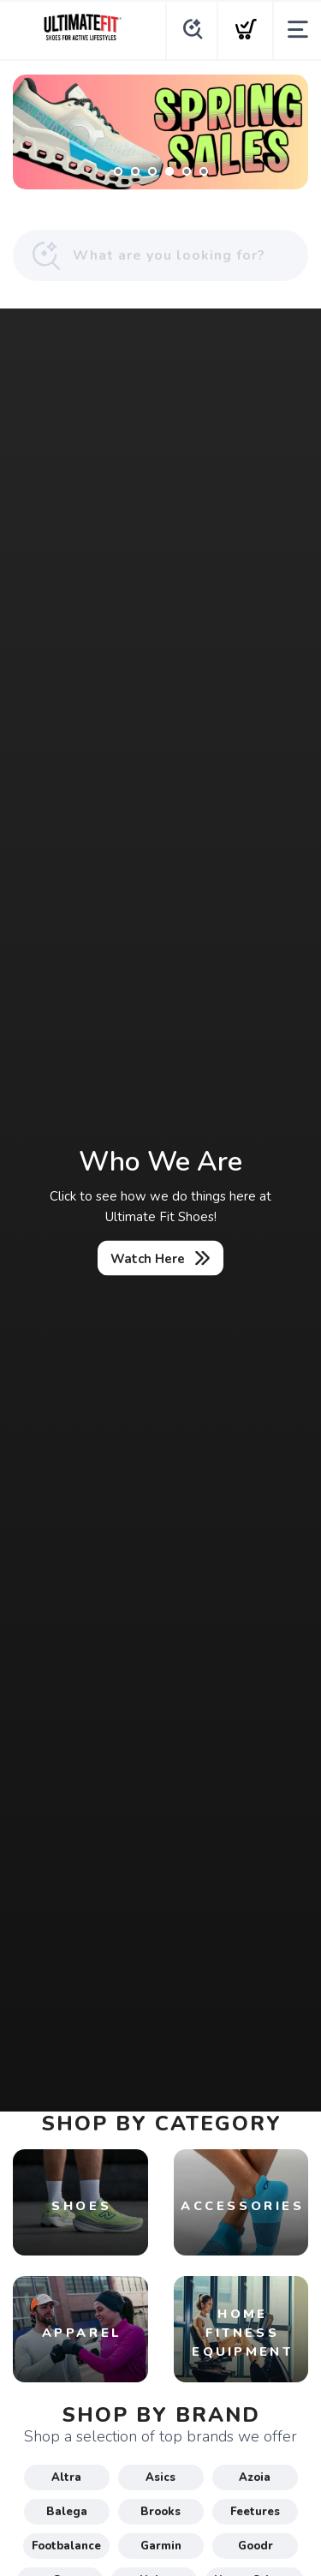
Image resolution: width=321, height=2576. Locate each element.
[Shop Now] (160, 132)
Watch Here (147, 1258)
